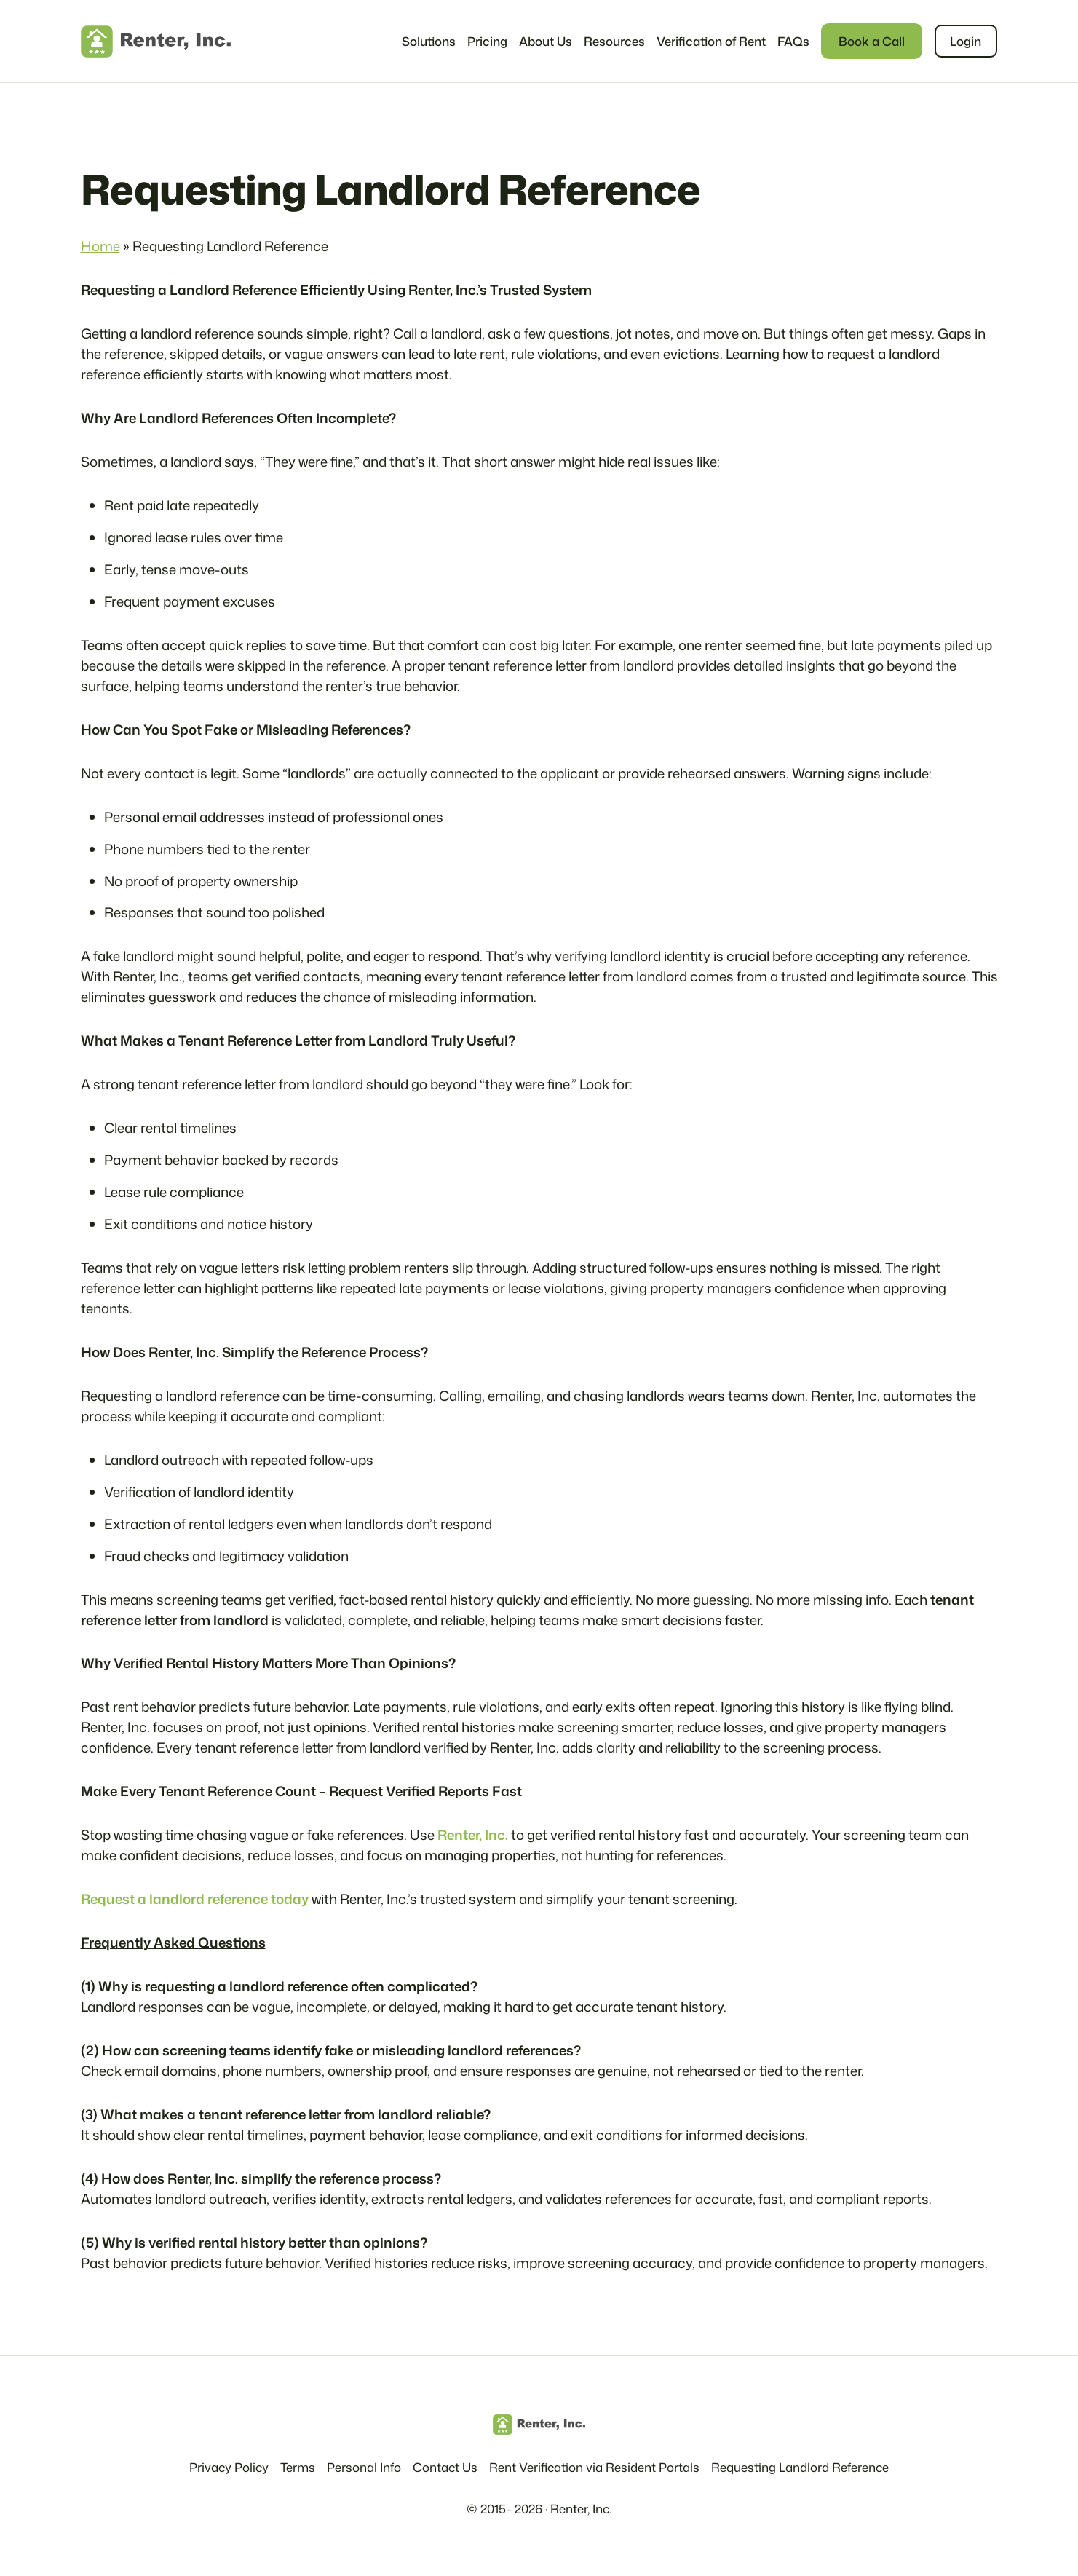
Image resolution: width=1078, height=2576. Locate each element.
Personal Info (364, 2467)
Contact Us (445, 2467)
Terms (297, 2467)
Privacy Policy (229, 2467)
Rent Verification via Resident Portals (594, 2467)
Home (100, 246)
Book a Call (872, 41)
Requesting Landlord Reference (800, 2467)
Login (965, 41)
